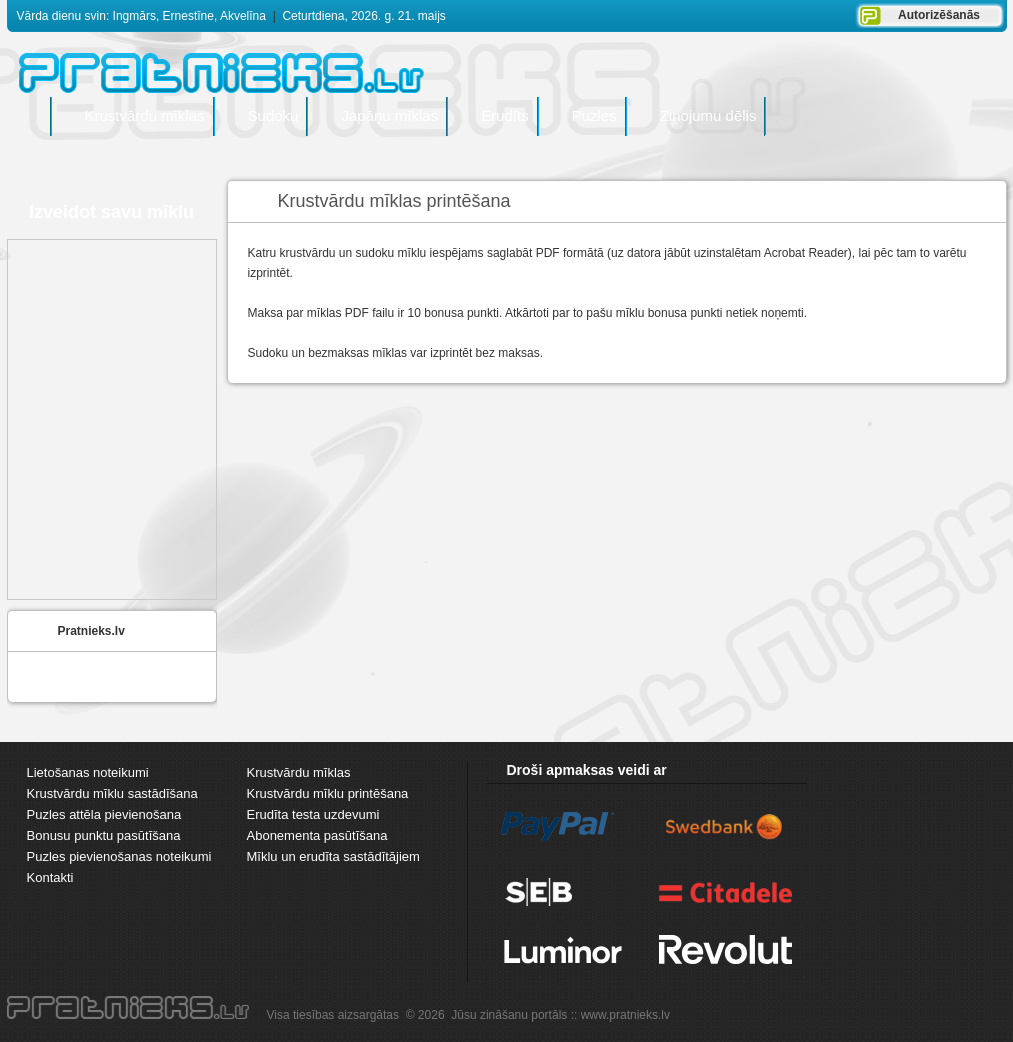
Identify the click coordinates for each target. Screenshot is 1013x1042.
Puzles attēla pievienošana (104, 814)
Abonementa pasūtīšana (317, 835)
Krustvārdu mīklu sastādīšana (112, 793)
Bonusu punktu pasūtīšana (104, 835)
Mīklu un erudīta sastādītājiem (333, 856)
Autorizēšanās (939, 15)
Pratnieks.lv (91, 631)
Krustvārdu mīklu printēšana (328, 793)
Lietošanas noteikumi (88, 772)
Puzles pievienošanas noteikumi (119, 856)
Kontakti (50, 877)
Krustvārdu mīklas (299, 772)
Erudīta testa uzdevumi (313, 814)
